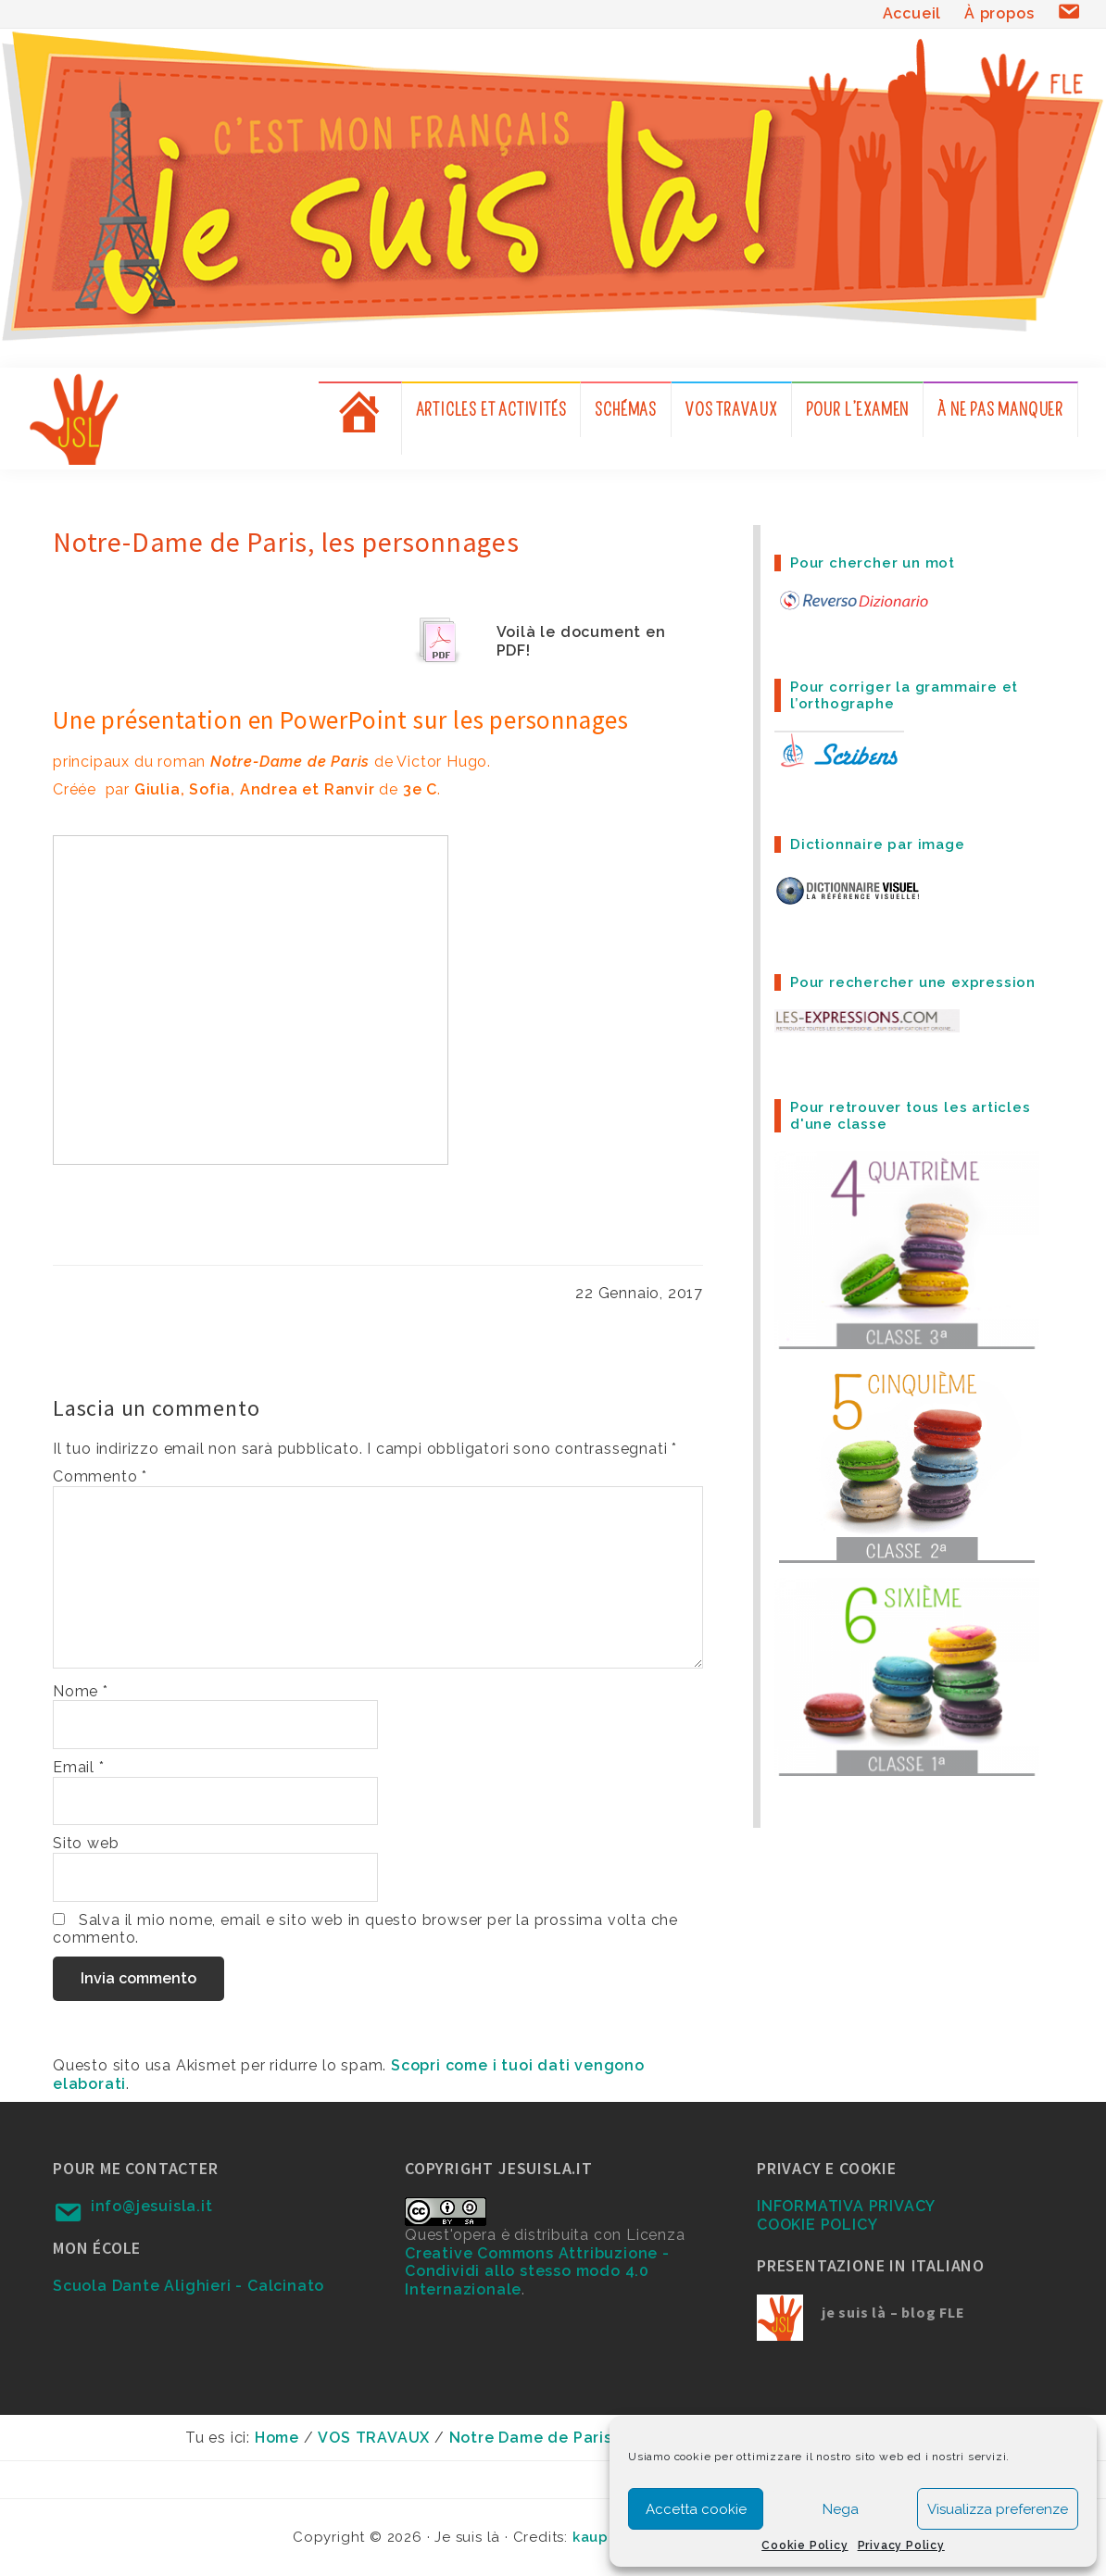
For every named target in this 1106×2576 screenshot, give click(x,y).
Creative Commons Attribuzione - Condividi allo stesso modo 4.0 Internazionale (537, 2271)
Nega (841, 2509)
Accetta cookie (696, 2509)
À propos (999, 13)
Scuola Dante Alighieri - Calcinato (188, 2286)
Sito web (86, 1843)
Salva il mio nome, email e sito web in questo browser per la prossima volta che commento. (365, 1929)
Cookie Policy (804, 2545)
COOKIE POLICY (817, 2224)
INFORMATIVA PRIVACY (846, 2206)
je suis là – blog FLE (893, 2312)
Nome (80, 1691)
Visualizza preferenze (997, 2509)
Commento (100, 1476)
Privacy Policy (901, 2545)
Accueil (912, 13)
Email (79, 1767)
